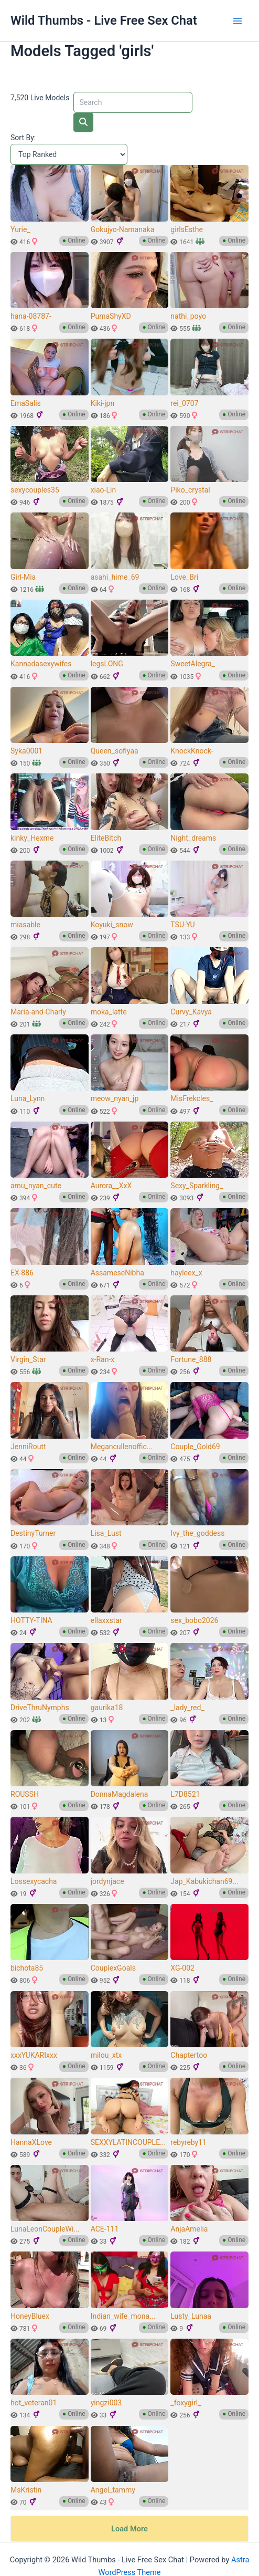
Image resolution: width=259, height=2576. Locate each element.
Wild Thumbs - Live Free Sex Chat (103, 20)
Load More (129, 2510)
